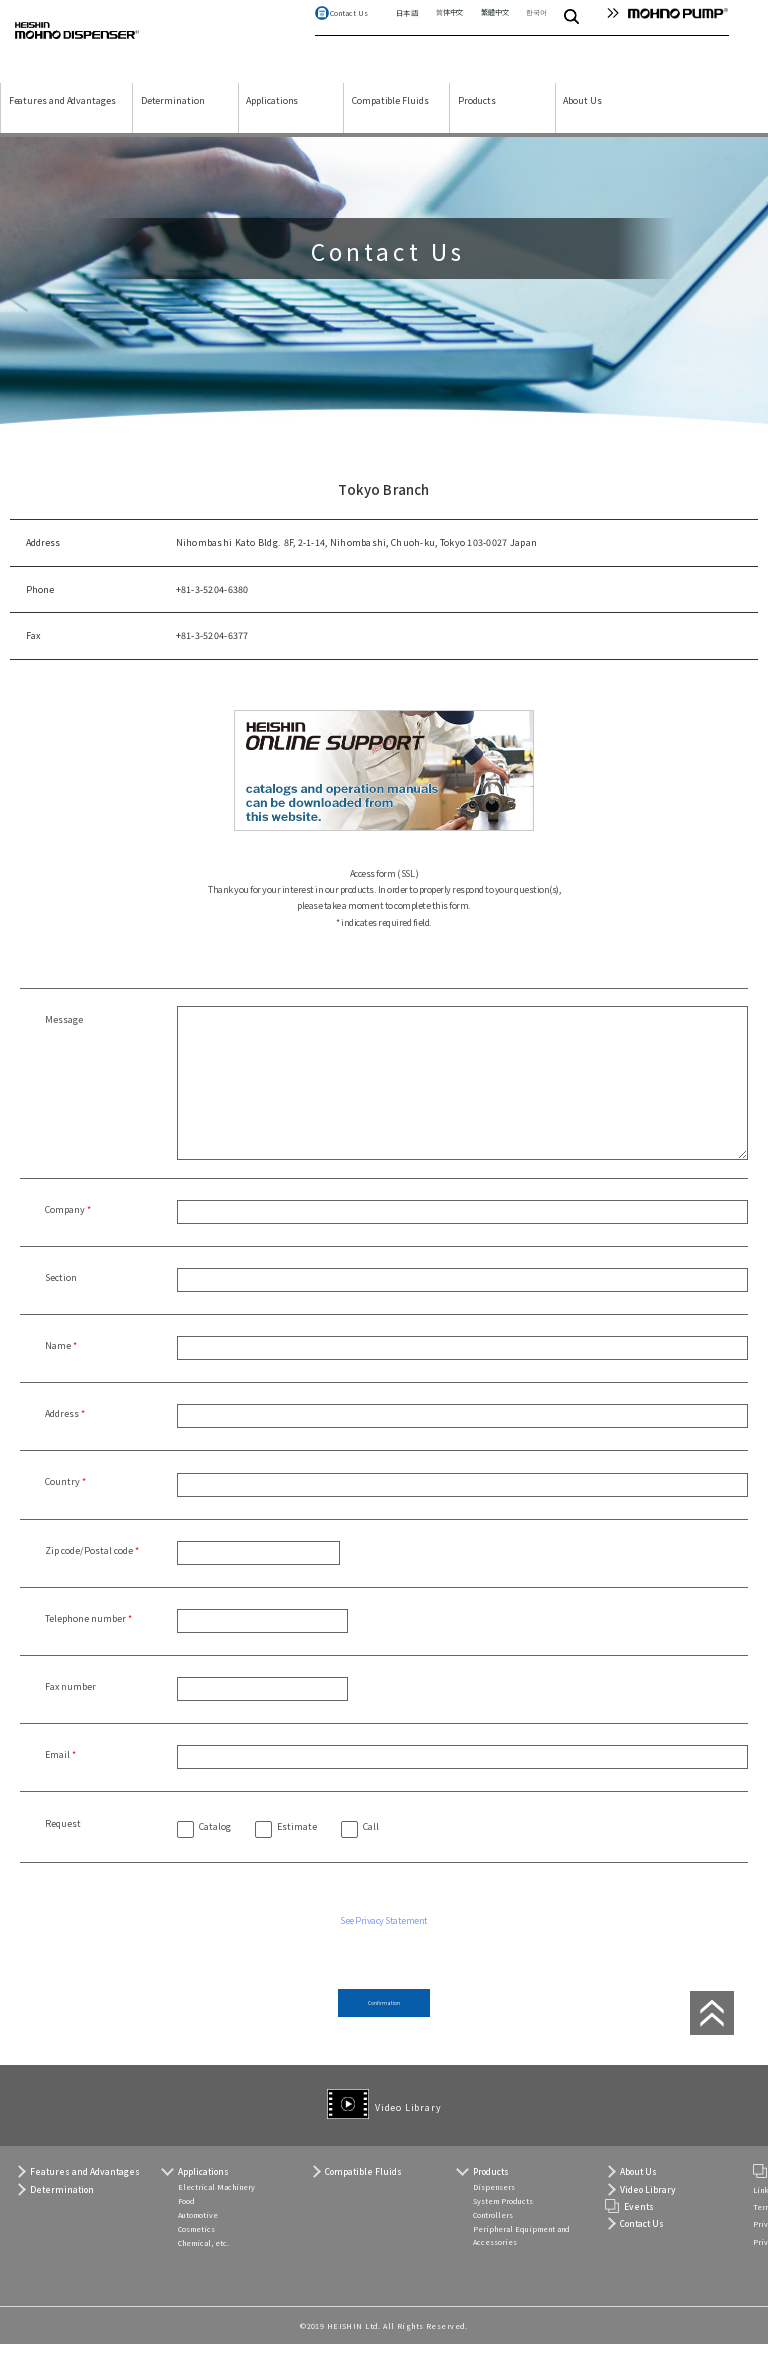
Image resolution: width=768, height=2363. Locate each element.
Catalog (215, 1845)
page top (708, 2031)
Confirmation (384, 2025)
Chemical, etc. (203, 2262)
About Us (582, 118)
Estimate (297, 1845)
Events (639, 2224)
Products (477, 118)
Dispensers (494, 2206)
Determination (173, 118)
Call (371, 1845)
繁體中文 (494, 30)
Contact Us (349, 31)
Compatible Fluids (390, 118)
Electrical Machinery (216, 2206)
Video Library (408, 2121)
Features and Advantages (62, 118)
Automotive (198, 2234)
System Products (503, 2220)
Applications (272, 118)
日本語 (407, 31)
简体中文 (449, 30)
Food (186, 2220)
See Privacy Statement (384, 1938)
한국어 (536, 30)
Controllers (493, 2234)
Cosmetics (196, 2248)
